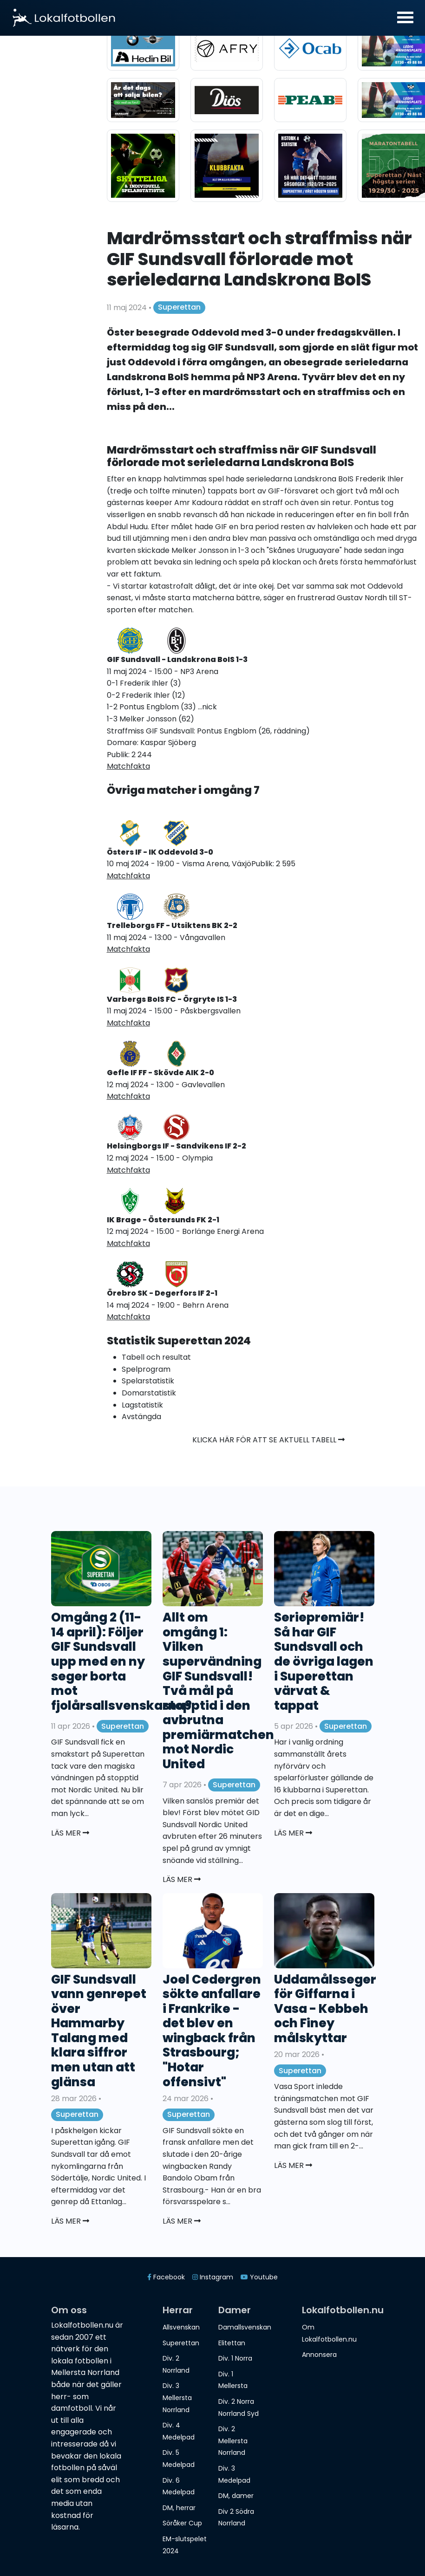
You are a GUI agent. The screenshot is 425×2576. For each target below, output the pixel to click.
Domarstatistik (149, 1393)
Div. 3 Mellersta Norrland (177, 2397)
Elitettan (231, 2343)
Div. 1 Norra (235, 2358)
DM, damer (236, 2495)
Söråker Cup (182, 2523)
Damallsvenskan (244, 2327)
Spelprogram (146, 1369)
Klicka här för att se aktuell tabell (268, 1439)
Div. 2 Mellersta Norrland (233, 2440)
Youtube (259, 2277)
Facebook (166, 2277)
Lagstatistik (142, 1405)
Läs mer (70, 1833)
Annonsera (319, 2354)
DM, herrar (179, 2507)
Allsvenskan (181, 2327)
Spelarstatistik (148, 1381)
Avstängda (141, 1416)
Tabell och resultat (156, 1357)
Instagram (212, 2277)
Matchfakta (128, 766)
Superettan (179, 307)
